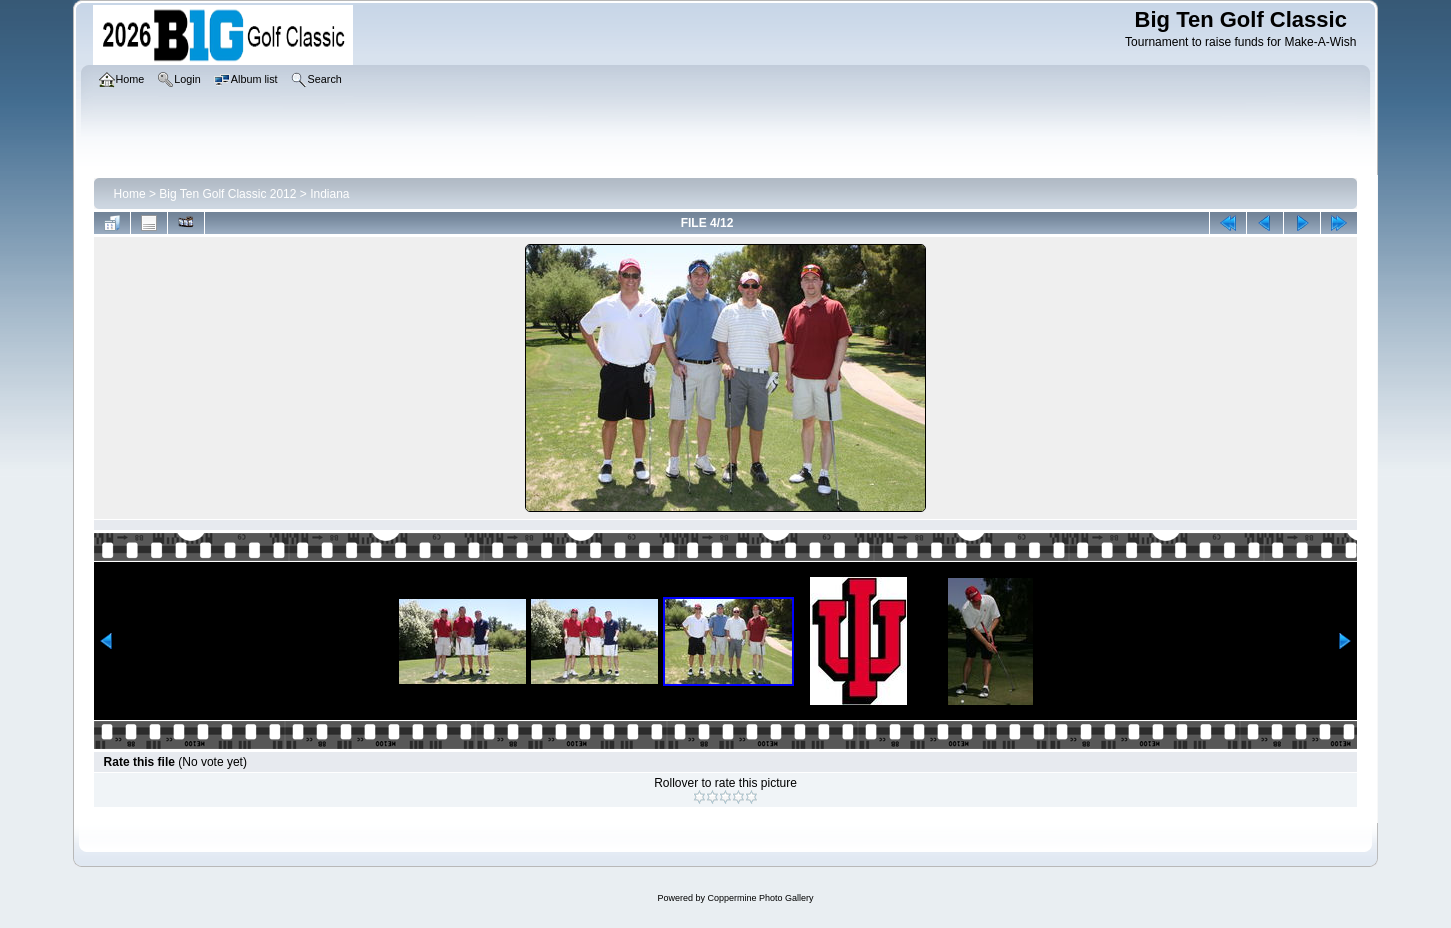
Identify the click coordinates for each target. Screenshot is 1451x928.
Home (130, 194)
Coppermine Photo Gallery (760, 898)
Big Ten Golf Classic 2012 (227, 194)
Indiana (329, 194)
